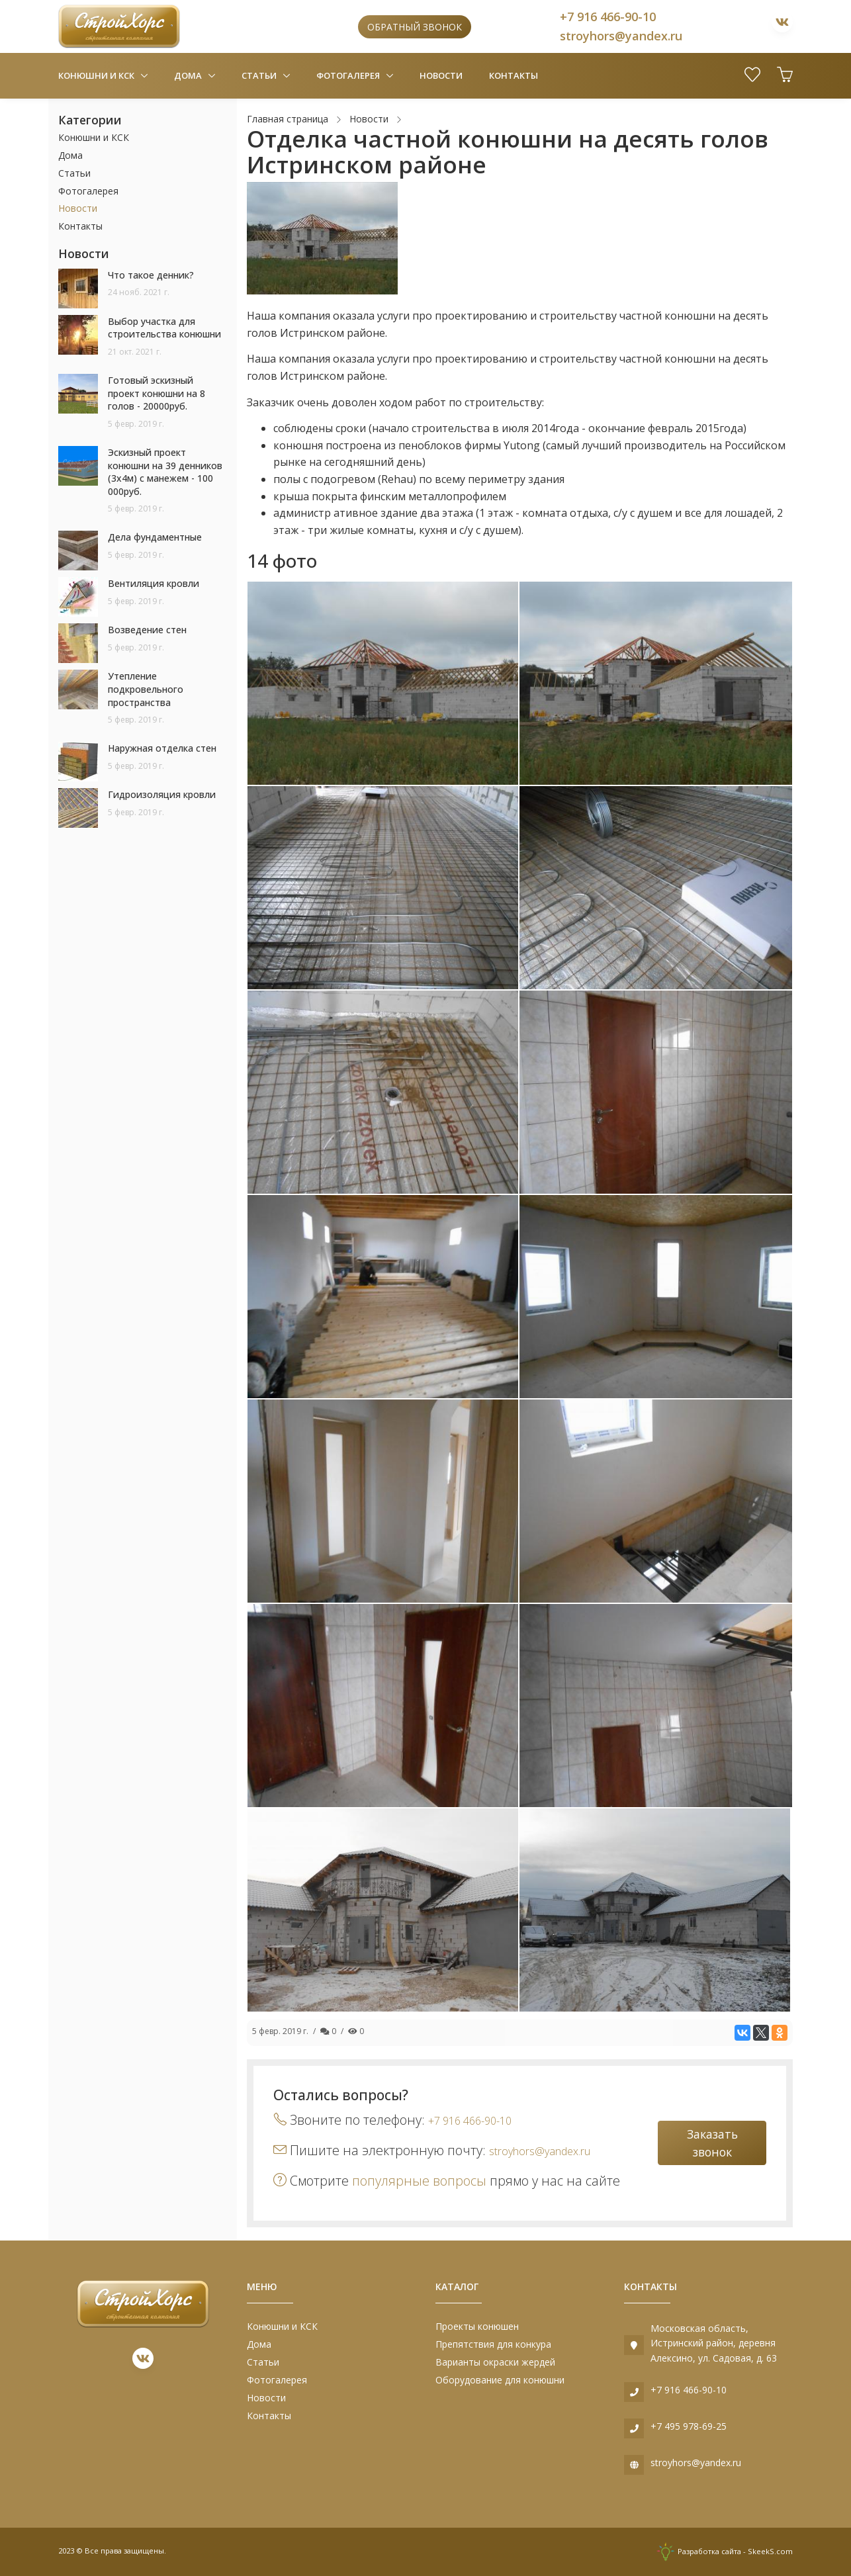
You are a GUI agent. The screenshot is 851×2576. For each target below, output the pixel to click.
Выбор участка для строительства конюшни (164, 328)
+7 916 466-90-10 (608, 16)
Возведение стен (147, 629)
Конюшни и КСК (97, 75)
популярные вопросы (419, 2181)
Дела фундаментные (155, 537)
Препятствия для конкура (493, 2344)
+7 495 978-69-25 (688, 2426)
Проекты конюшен (477, 2326)
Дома (189, 75)
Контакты (513, 75)
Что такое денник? (151, 275)
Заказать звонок (712, 2142)
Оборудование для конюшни (499, 2380)
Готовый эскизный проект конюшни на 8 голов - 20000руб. (156, 393)
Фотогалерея (349, 75)
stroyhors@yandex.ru (621, 36)
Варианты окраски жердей (495, 2362)
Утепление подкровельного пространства (145, 689)
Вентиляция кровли (153, 583)
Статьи (260, 75)
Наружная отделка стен (162, 748)
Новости (441, 75)
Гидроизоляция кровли (162, 794)
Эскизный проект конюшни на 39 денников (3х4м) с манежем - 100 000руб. (165, 472)
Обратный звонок (414, 27)
